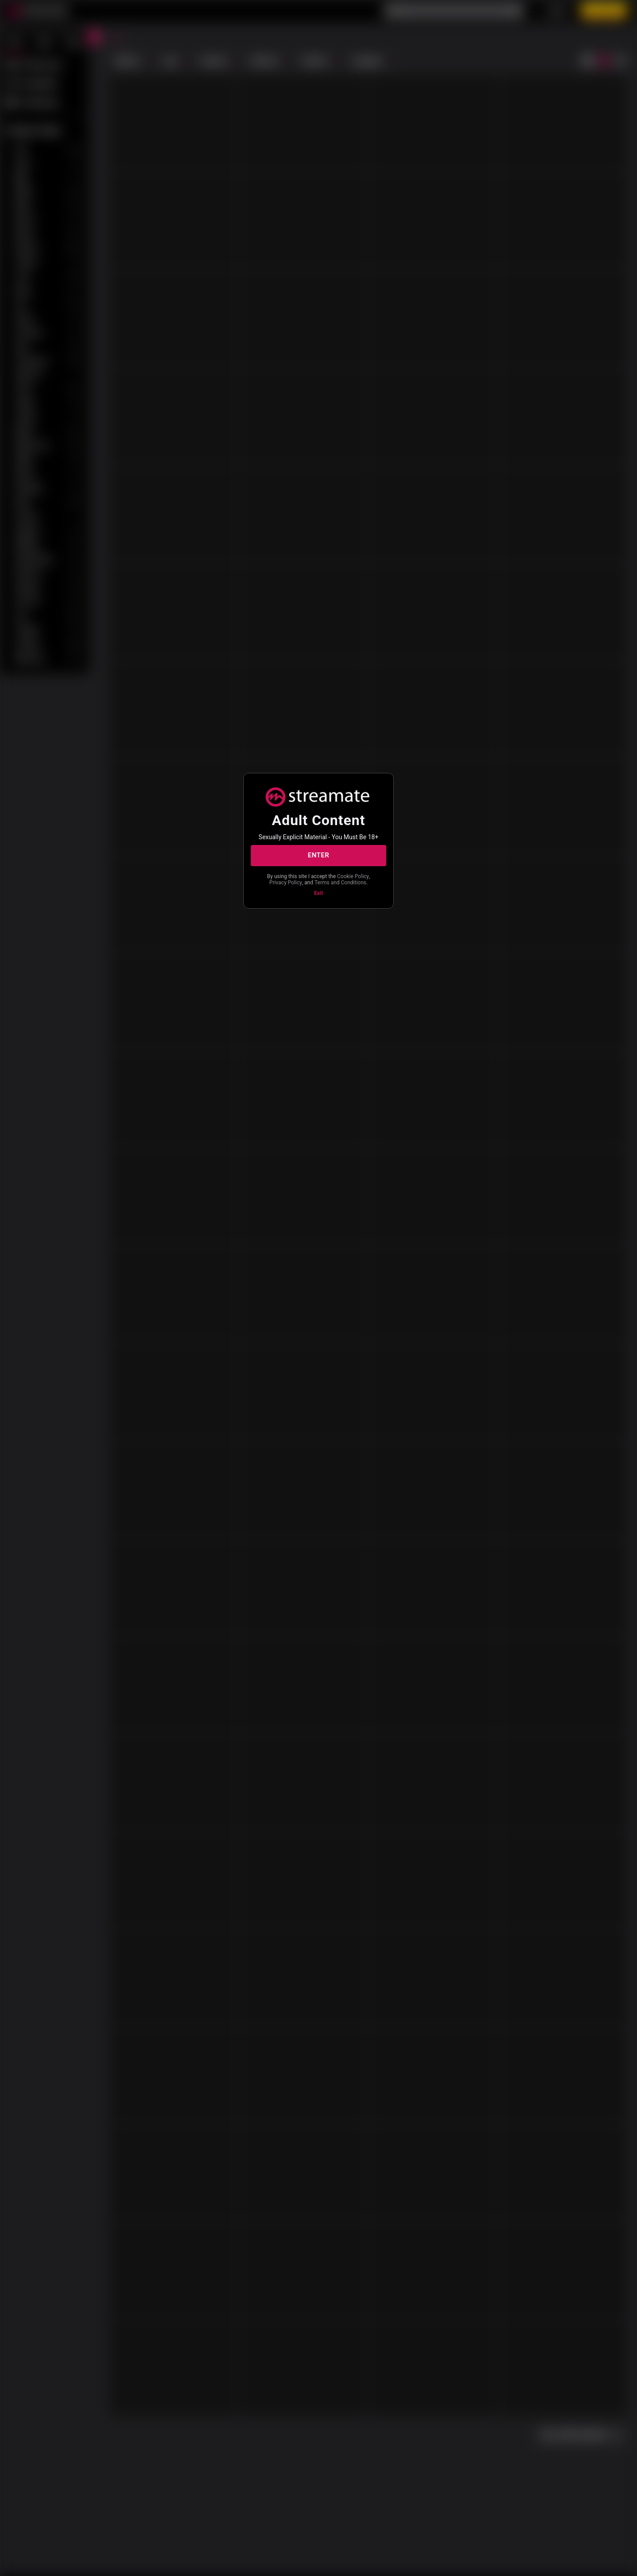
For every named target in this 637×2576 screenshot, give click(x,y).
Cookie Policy (353, 876)
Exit (318, 893)
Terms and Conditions (340, 882)
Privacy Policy (285, 882)
